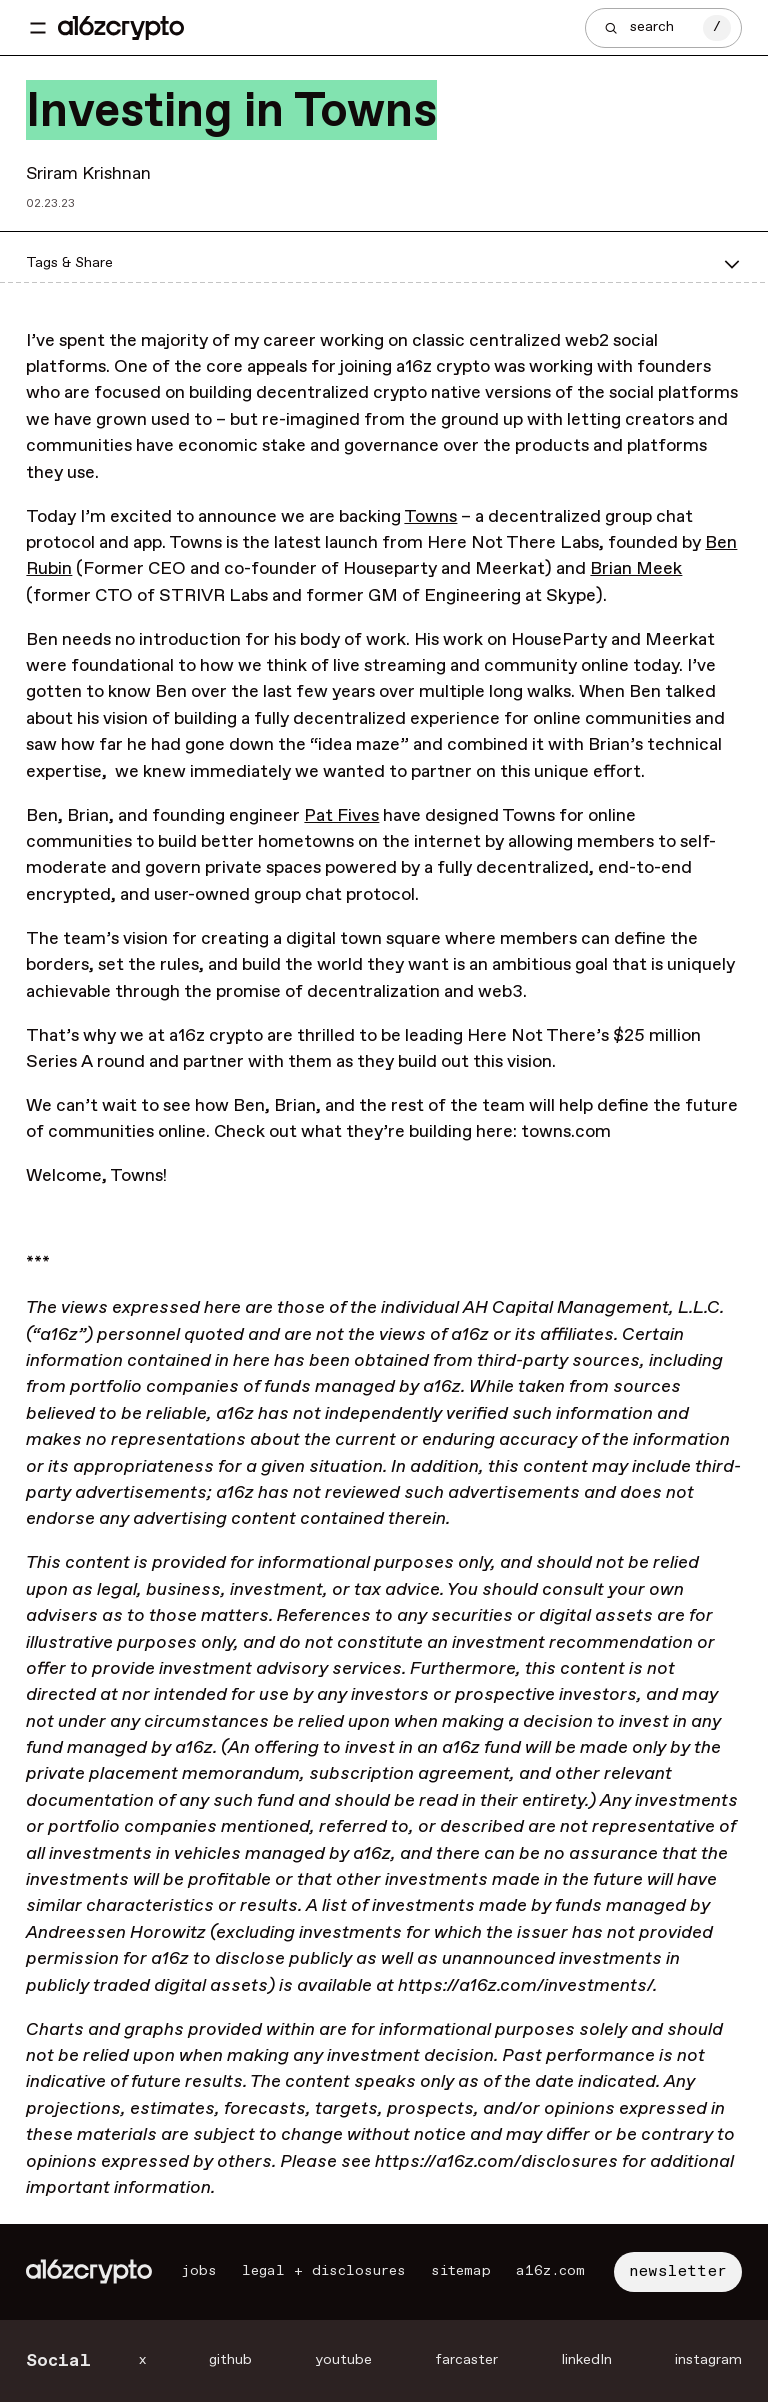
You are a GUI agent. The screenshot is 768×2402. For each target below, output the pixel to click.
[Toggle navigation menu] (38, 28)
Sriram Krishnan (88, 174)
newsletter (678, 2271)
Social (58, 2361)
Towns (430, 517)
